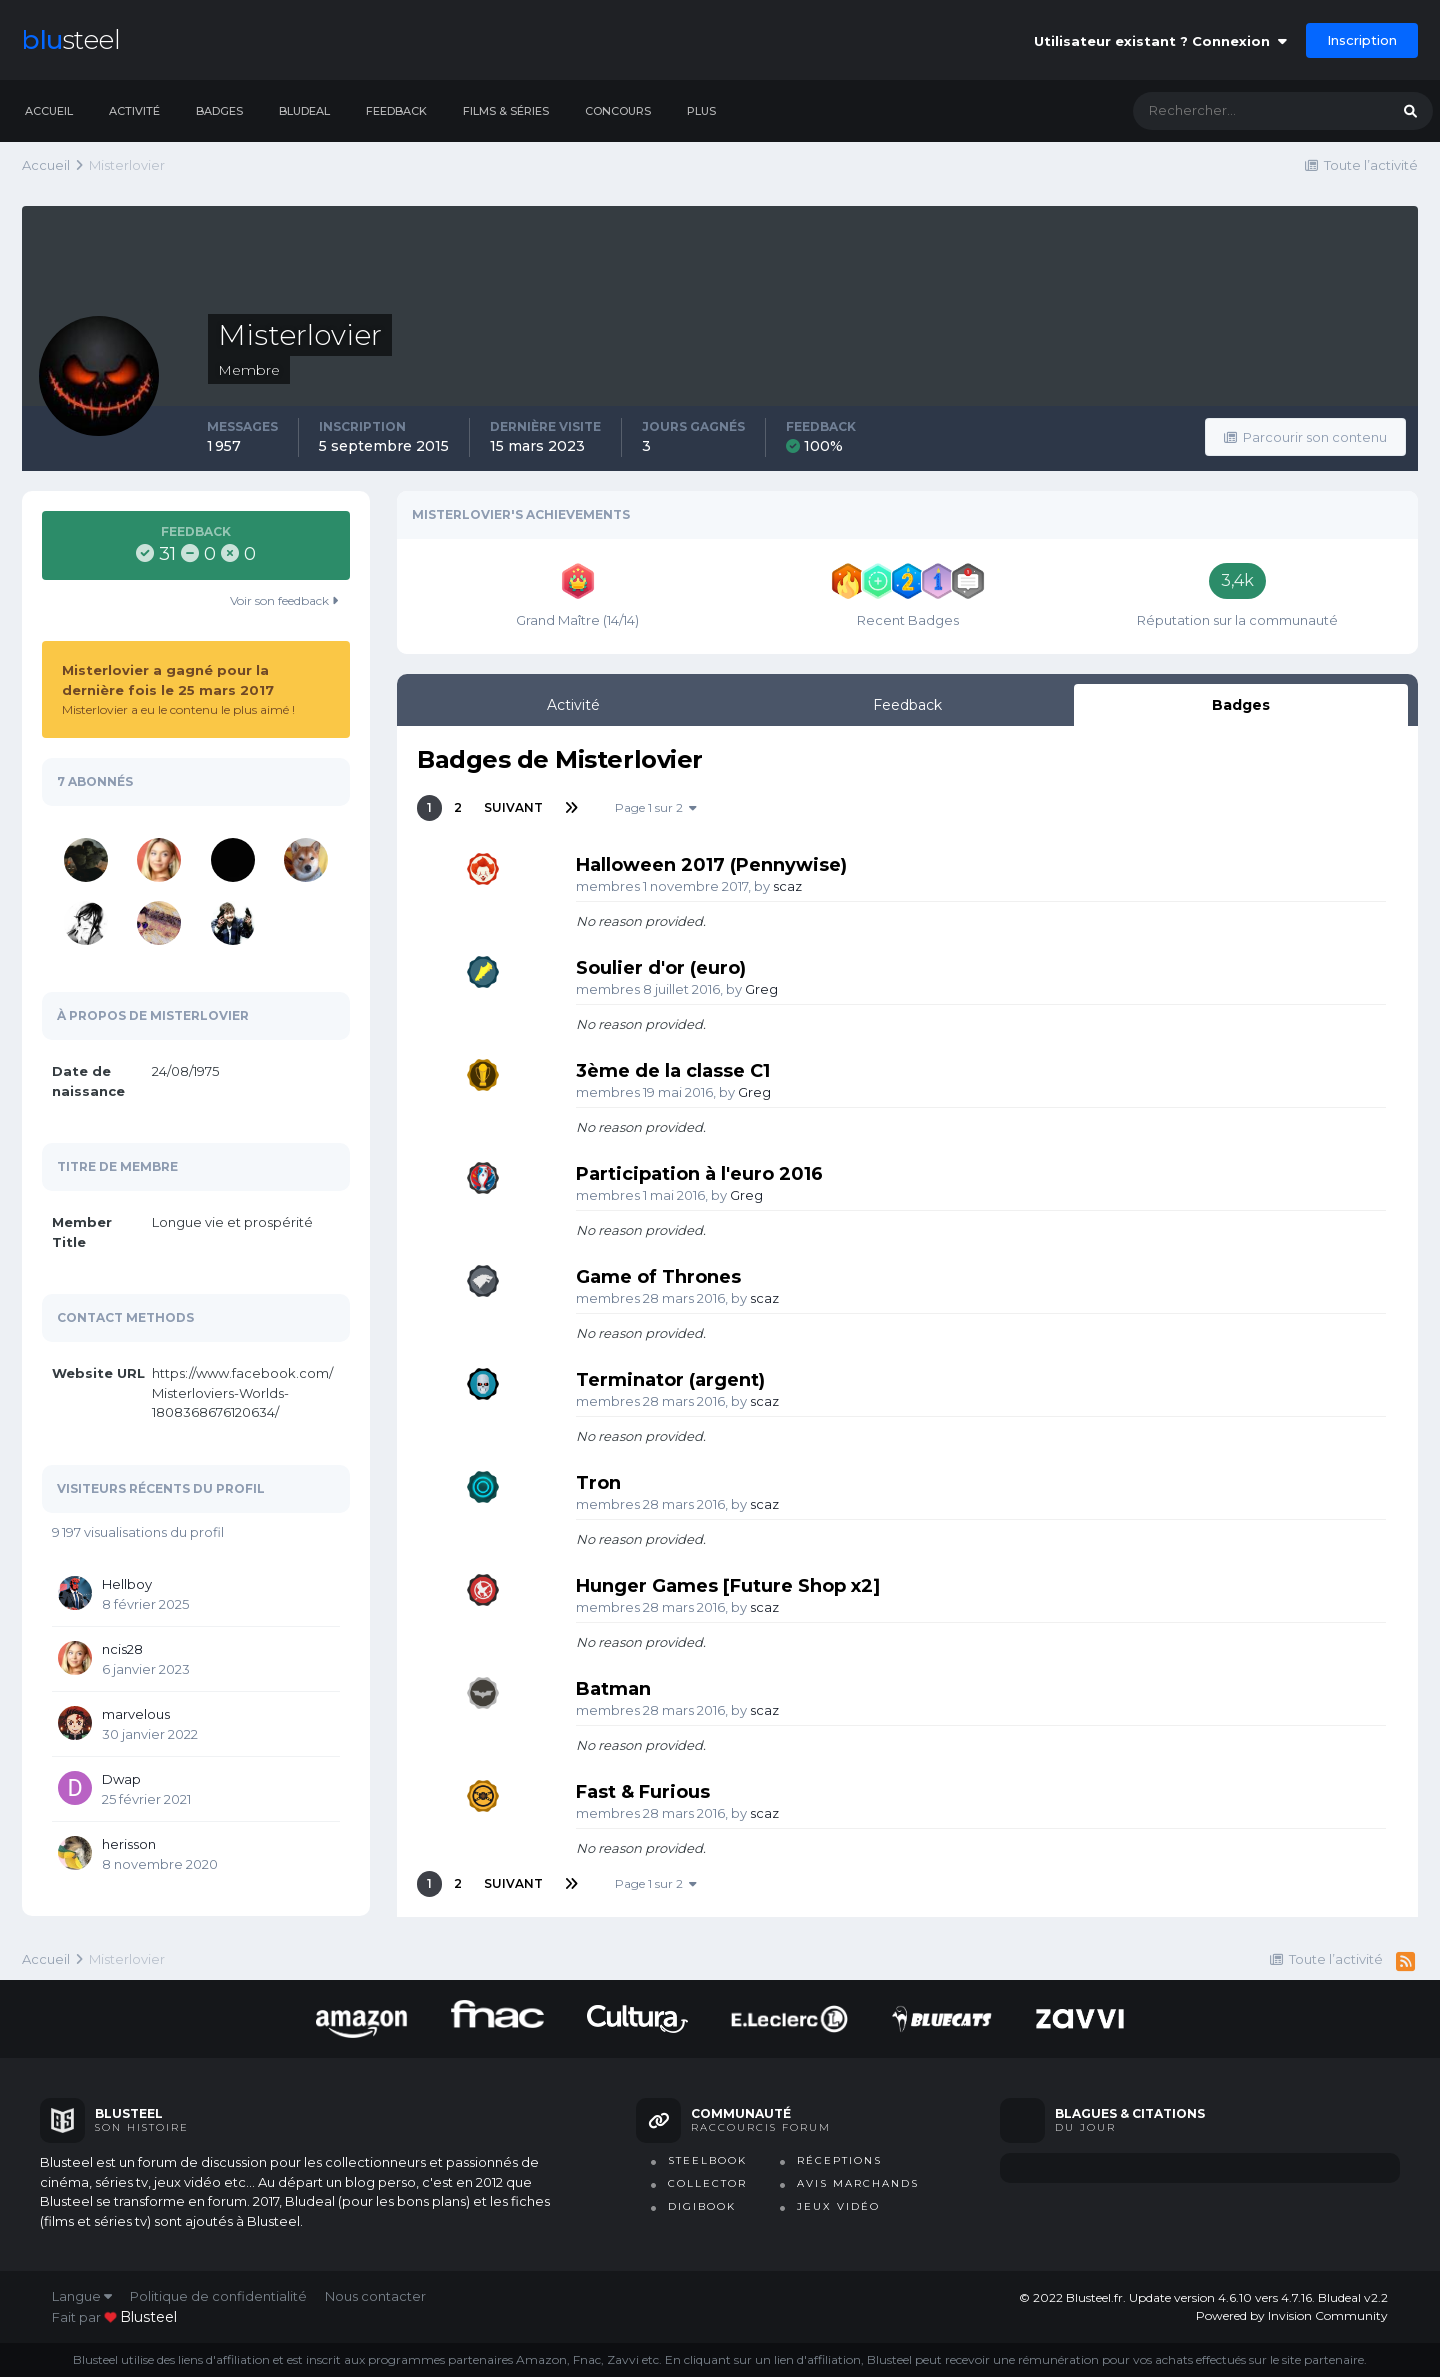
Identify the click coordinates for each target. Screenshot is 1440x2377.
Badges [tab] (1241, 705)
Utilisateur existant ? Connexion (1160, 41)
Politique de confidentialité (218, 2296)
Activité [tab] (573, 705)
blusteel (148, 2317)
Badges (219, 111)
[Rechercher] (1241, 111)
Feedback (396, 111)
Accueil (49, 111)
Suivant (513, 807)
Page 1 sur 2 (656, 807)
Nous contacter (375, 2296)
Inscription (1362, 40)
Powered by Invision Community (1292, 2315)
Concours (618, 111)
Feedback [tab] (907, 705)
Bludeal (304, 111)
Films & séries (506, 111)
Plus (701, 111)
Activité (134, 111)
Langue (82, 2296)
